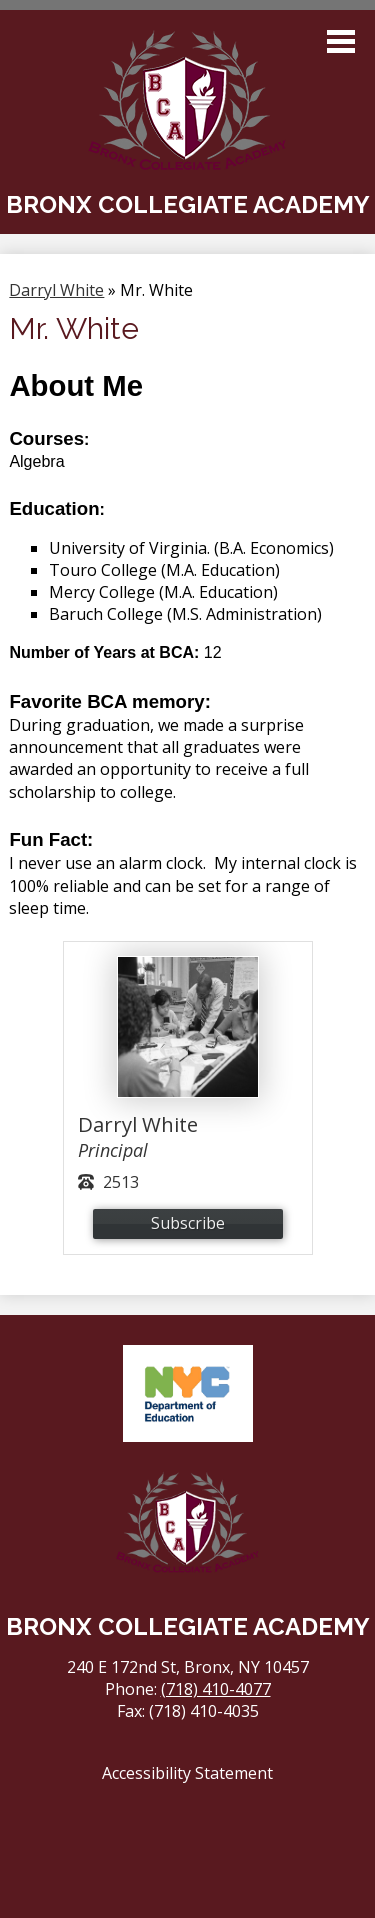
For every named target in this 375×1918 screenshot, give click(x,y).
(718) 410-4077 (216, 1689)
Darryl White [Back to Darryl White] (56, 290)
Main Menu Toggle (341, 41)
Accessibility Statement (187, 1773)
